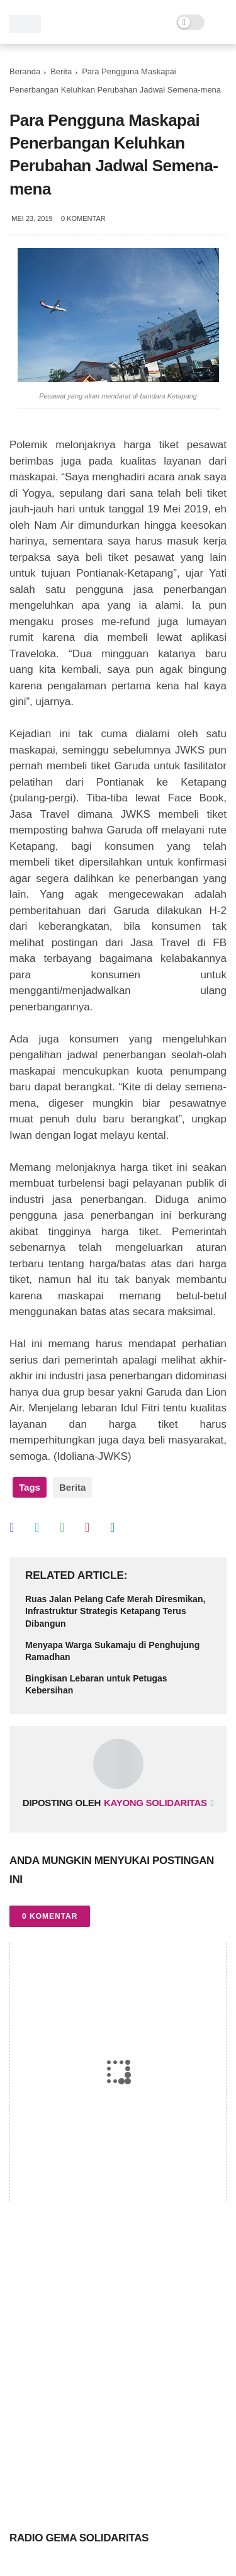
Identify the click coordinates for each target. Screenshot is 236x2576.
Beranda (24, 71)
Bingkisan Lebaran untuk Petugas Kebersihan (96, 1684)
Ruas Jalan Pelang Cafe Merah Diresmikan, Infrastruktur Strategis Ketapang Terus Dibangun (115, 1611)
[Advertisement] (118, 2362)
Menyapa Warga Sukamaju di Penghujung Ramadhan (112, 1651)
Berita (61, 71)
